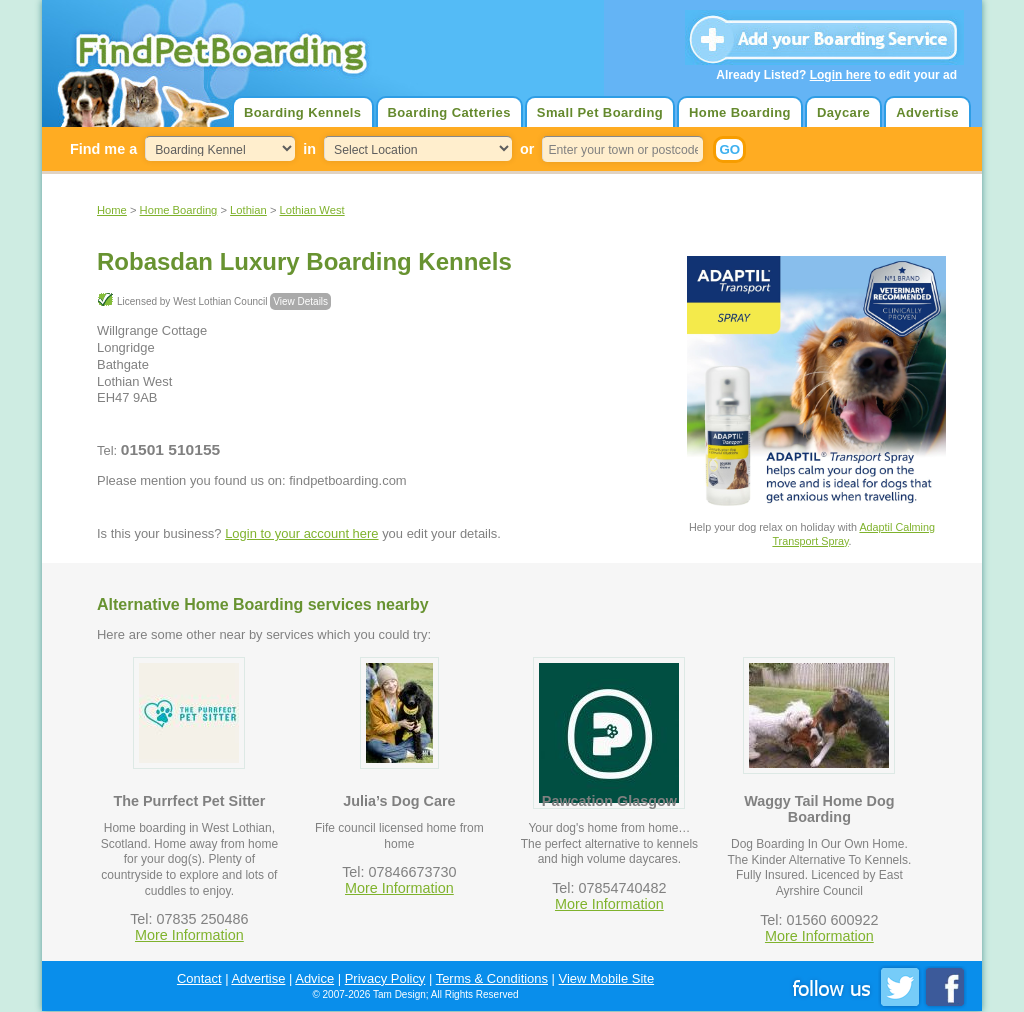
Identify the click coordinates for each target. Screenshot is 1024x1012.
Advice (314, 978)
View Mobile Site (607, 978)
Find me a (103, 149)
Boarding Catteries (449, 112)
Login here (840, 75)
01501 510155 (170, 449)
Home (112, 210)
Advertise (927, 112)
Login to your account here (301, 533)
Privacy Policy (385, 978)
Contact (199, 978)
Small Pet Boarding (600, 112)
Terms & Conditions (492, 978)
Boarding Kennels (302, 112)
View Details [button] (300, 301)
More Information (189, 935)
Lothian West (312, 210)
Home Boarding (740, 112)
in (309, 149)
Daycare (843, 112)
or (527, 149)
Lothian (248, 210)
